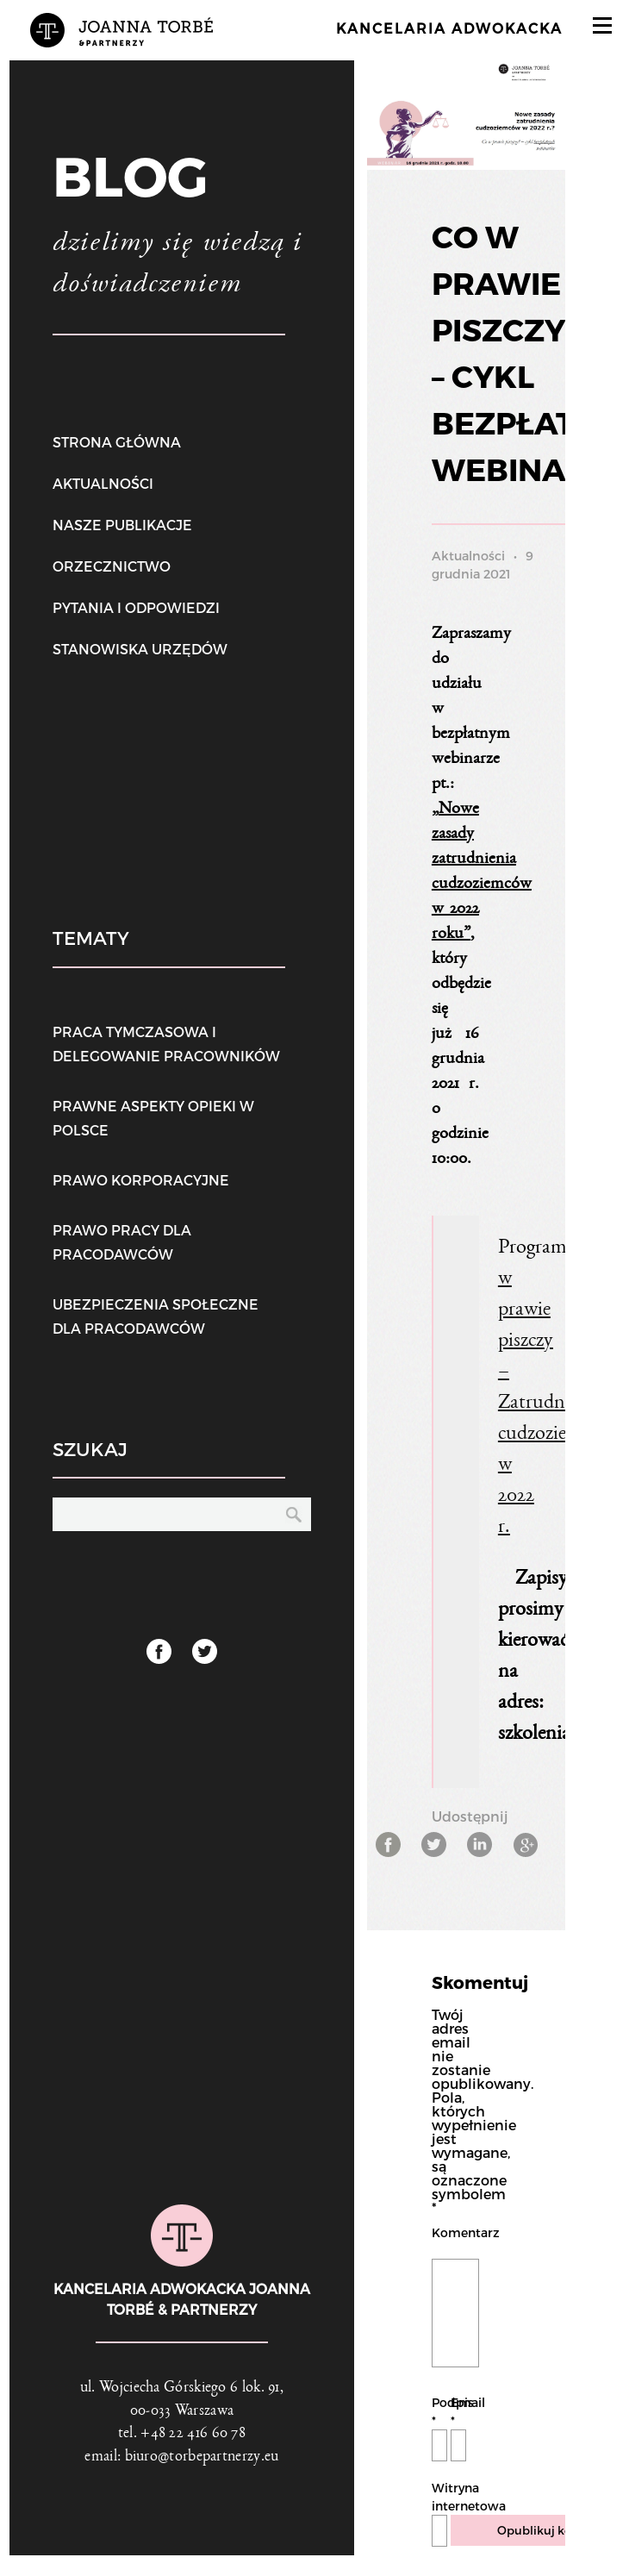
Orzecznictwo (112, 566)
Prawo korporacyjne (141, 1180)
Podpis (439, 2432)
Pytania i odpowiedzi (136, 607)
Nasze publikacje (122, 524)
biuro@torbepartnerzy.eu (202, 2478)
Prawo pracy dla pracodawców (122, 1242)
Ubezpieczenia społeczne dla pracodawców (155, 1316)
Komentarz (455, 2232)
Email (458, 2432)
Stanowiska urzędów (140, 649)
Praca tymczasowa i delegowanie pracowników (166, 1043)
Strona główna (117, 442)
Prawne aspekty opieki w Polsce (153, 1117)
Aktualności (103, 483)
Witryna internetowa (439, 2517)
